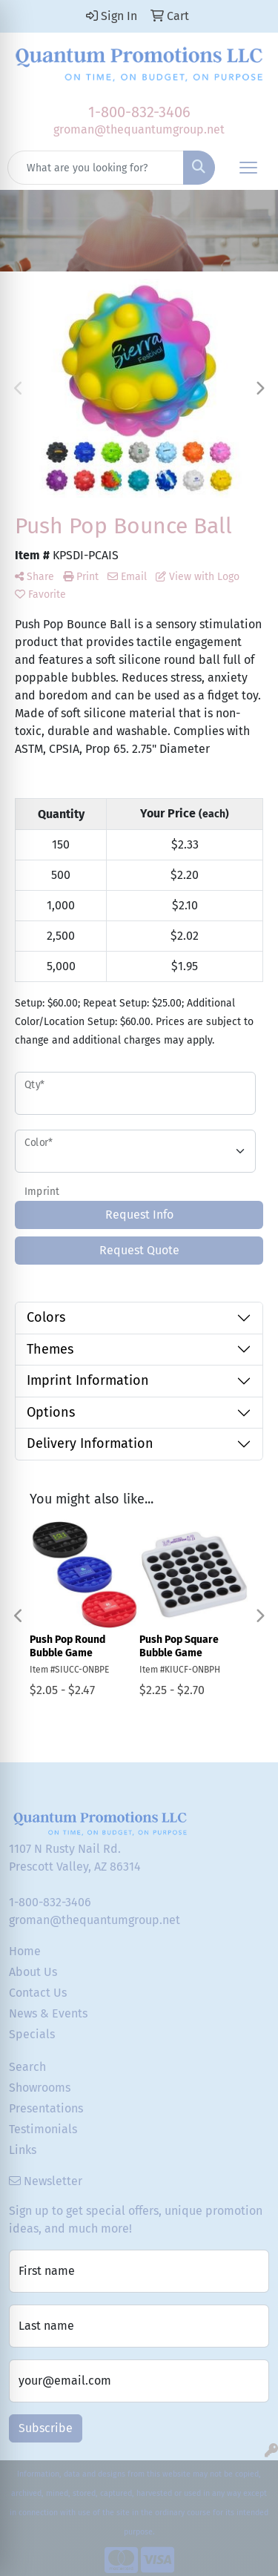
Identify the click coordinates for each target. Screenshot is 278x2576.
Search (27, 2067)
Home (25, 1951)
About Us (33, 1972)
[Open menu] (248, 167)
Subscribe (46, 2428)
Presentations (46, 2108)
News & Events (48, 2013)
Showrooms (39, 2088)
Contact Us (38, 1993)
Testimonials (43, 2129)
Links (22, 2150)
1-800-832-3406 (139, 112)
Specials (32, 2034)
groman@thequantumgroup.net (139, 129)
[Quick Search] (95, 168)
